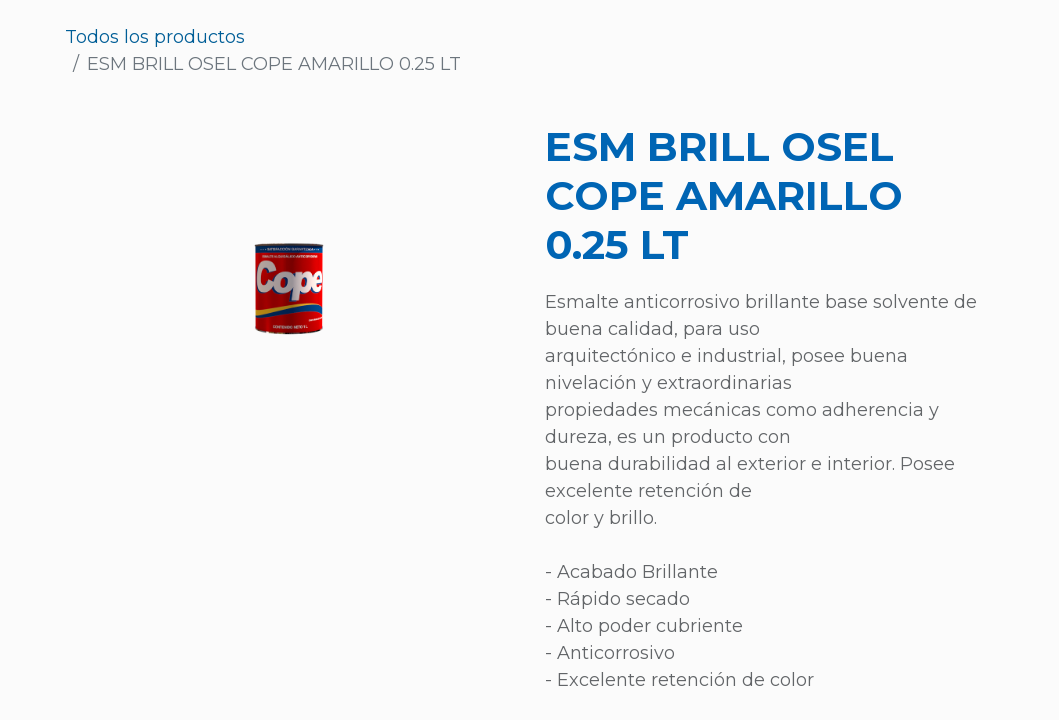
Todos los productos (155, 37)
